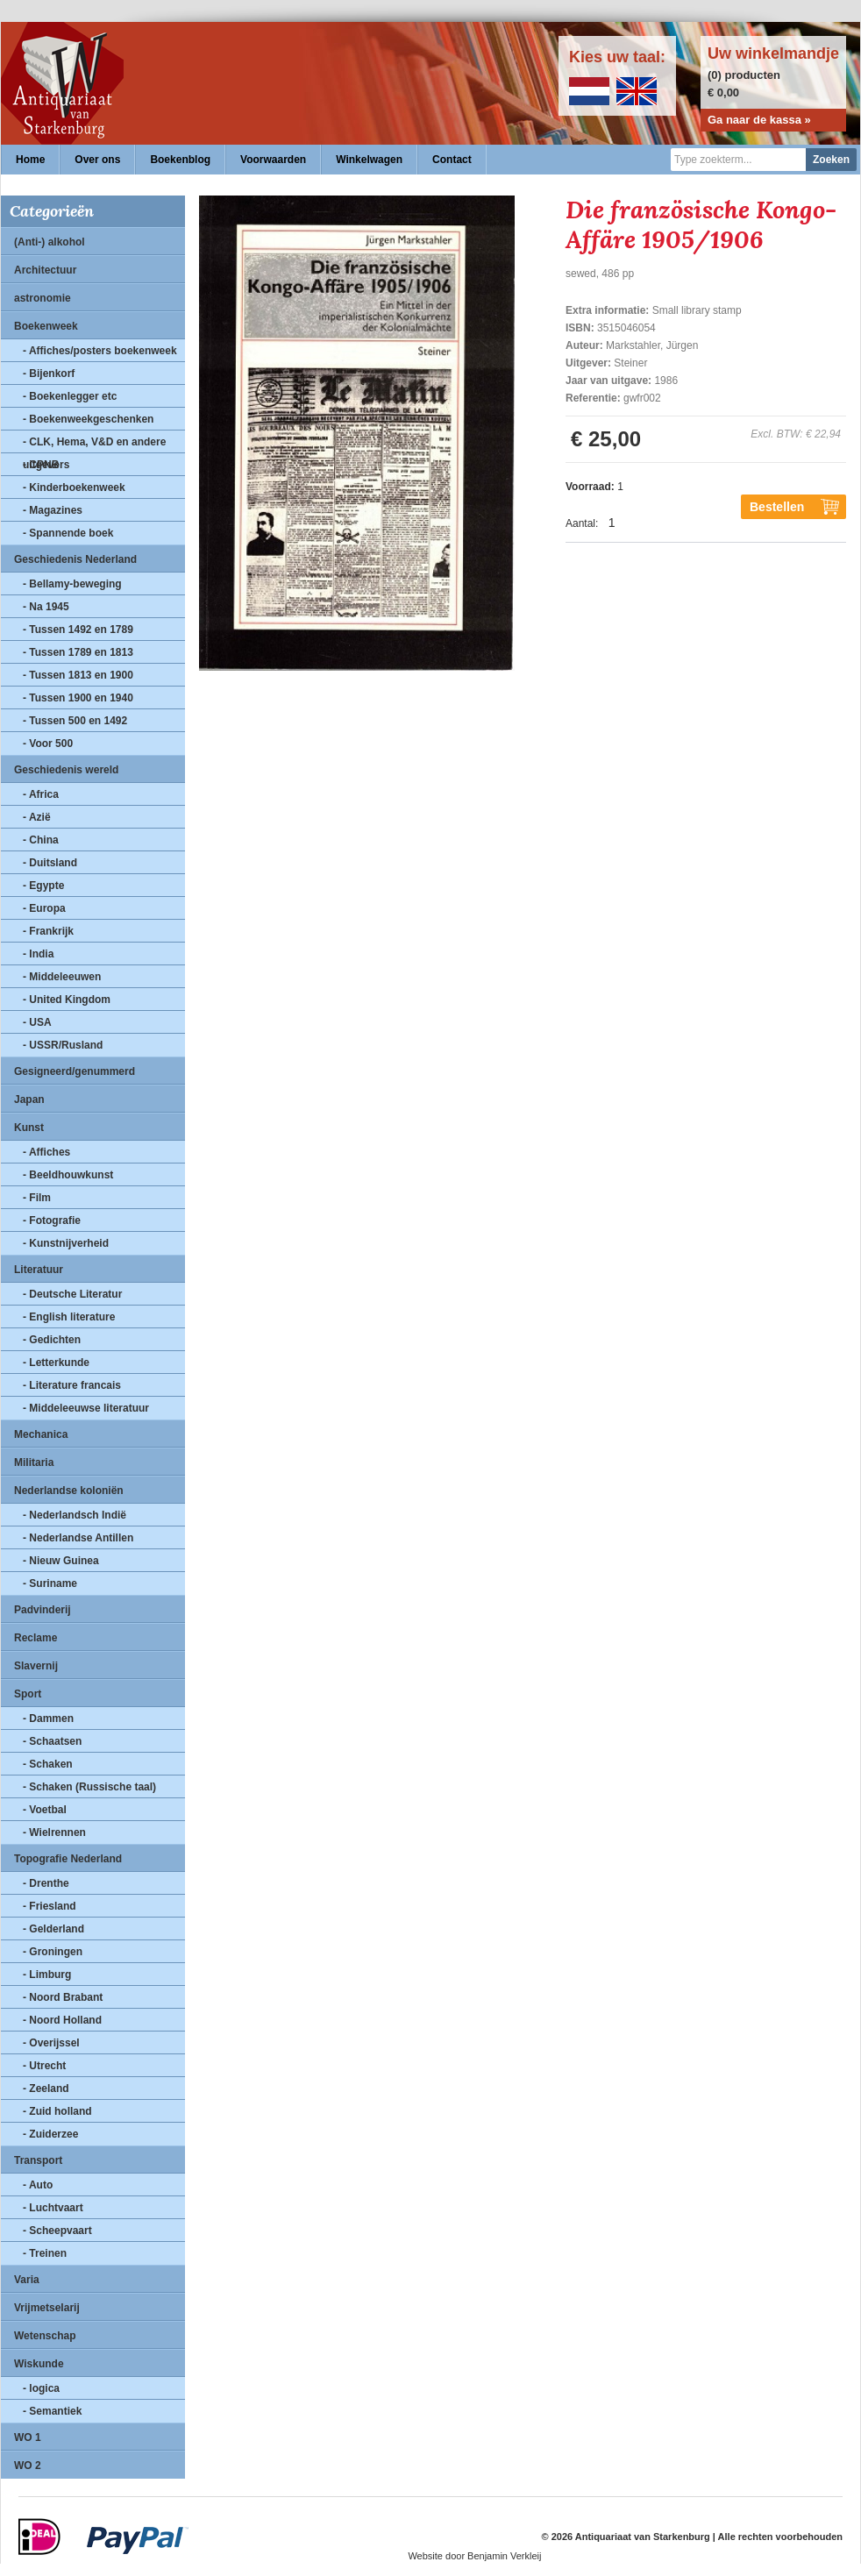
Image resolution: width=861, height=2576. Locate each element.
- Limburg (47, 1974)
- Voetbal (45, 1810)
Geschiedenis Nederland (75, 559)
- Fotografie (52, 1220)
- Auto (38, 2185)
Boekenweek (46, 326)
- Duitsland (50, 863)
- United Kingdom (66, 999)
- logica (41, 2388)
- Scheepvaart (57, 2230)
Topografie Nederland (68, 1859)
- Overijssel (51, 2043)
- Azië (37, 817)
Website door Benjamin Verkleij (474, 2556)
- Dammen (48, 1718)
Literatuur (38, 1269)
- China (41, 840)
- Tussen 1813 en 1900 (78, 675)
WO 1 (27, 2437)
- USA (37, 1022)
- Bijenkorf (49, 373)
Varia (26, 2280)
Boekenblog (180, 159)
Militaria (33, 1462)
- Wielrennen (54, 1832)
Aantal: (582, 523)
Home (30, 159)
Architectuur (45, 270)
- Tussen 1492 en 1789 (78, 629)
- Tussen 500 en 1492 (75, 721)
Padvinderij (42, 1610)
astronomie (42, 298)
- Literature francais (72, 1385)
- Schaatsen (52, 1741)
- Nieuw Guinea (61, 1561)
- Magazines (52, 510)
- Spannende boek (68, 533)
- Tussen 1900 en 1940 (78, 698)
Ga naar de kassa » (759, 119)
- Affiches (46, 1152)
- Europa (44, 908)
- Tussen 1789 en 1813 (78, 652)
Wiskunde (39, 2364)
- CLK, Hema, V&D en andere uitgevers (94, 444)
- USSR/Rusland (63, 1045)
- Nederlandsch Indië (74, 1515)
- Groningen (52, 1952)
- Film (37, 1198)
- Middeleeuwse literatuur (86, 1408)
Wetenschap (44, 2336)
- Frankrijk (48, 931)
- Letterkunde (56, 1362)
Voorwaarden (273, 159)
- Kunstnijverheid (66, 1243)
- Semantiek (52, 2411)
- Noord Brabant (63, 1997)
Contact (452, 159)
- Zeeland (46, 2088)
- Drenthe (46, 1883)
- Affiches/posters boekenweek (100, 351)
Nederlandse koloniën (69, 1490)
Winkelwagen (369, 159)
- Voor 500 (48, 743)
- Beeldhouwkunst (68, 1175)
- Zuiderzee (50, 2134)
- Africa (41, 794)
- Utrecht (44, 2066)
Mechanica (41, 1434)
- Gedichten (52, 1340)
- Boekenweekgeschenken (88, 419)
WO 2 (27, 2465)
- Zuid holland (57, 2111)
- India (38, 954)
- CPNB (41, 465)
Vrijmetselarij (47, 2308)
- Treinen (45, 2253)
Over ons (97, 159)
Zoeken (831, 159)
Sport (27, 1694)
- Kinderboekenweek (74, 487)
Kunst (29, 1127)
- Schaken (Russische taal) (89, 1787)
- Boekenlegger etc (70, 396)
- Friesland (49, 1906)
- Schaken (48, 1764)
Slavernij (36, 1666)
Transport (38, 2160)
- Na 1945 (46, 607)
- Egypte (43, 885)
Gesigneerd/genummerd (74, 1071)
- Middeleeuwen (62, 977)
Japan (29, 1099)
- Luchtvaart (53, 2208)
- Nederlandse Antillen (78, 1538)
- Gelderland (53, 1929)
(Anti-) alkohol (49, 242)
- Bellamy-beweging (72, 584)
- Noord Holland (62, 2020)
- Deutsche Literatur (72, 1294)
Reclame (35, 1638)
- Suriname (50, 1583)
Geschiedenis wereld (66, 770)
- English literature (69, 1317)
